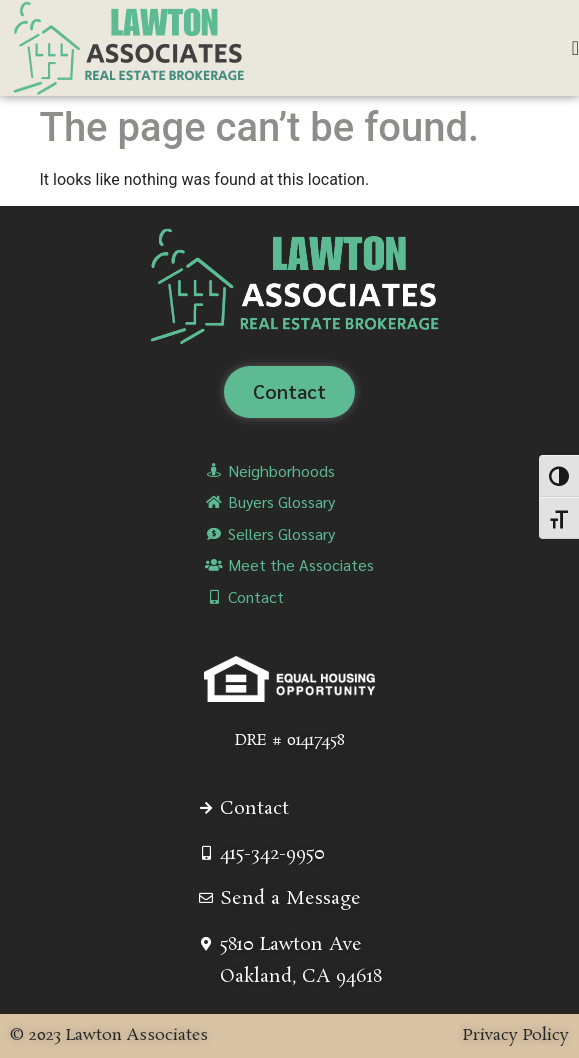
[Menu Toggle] (575, 48)
